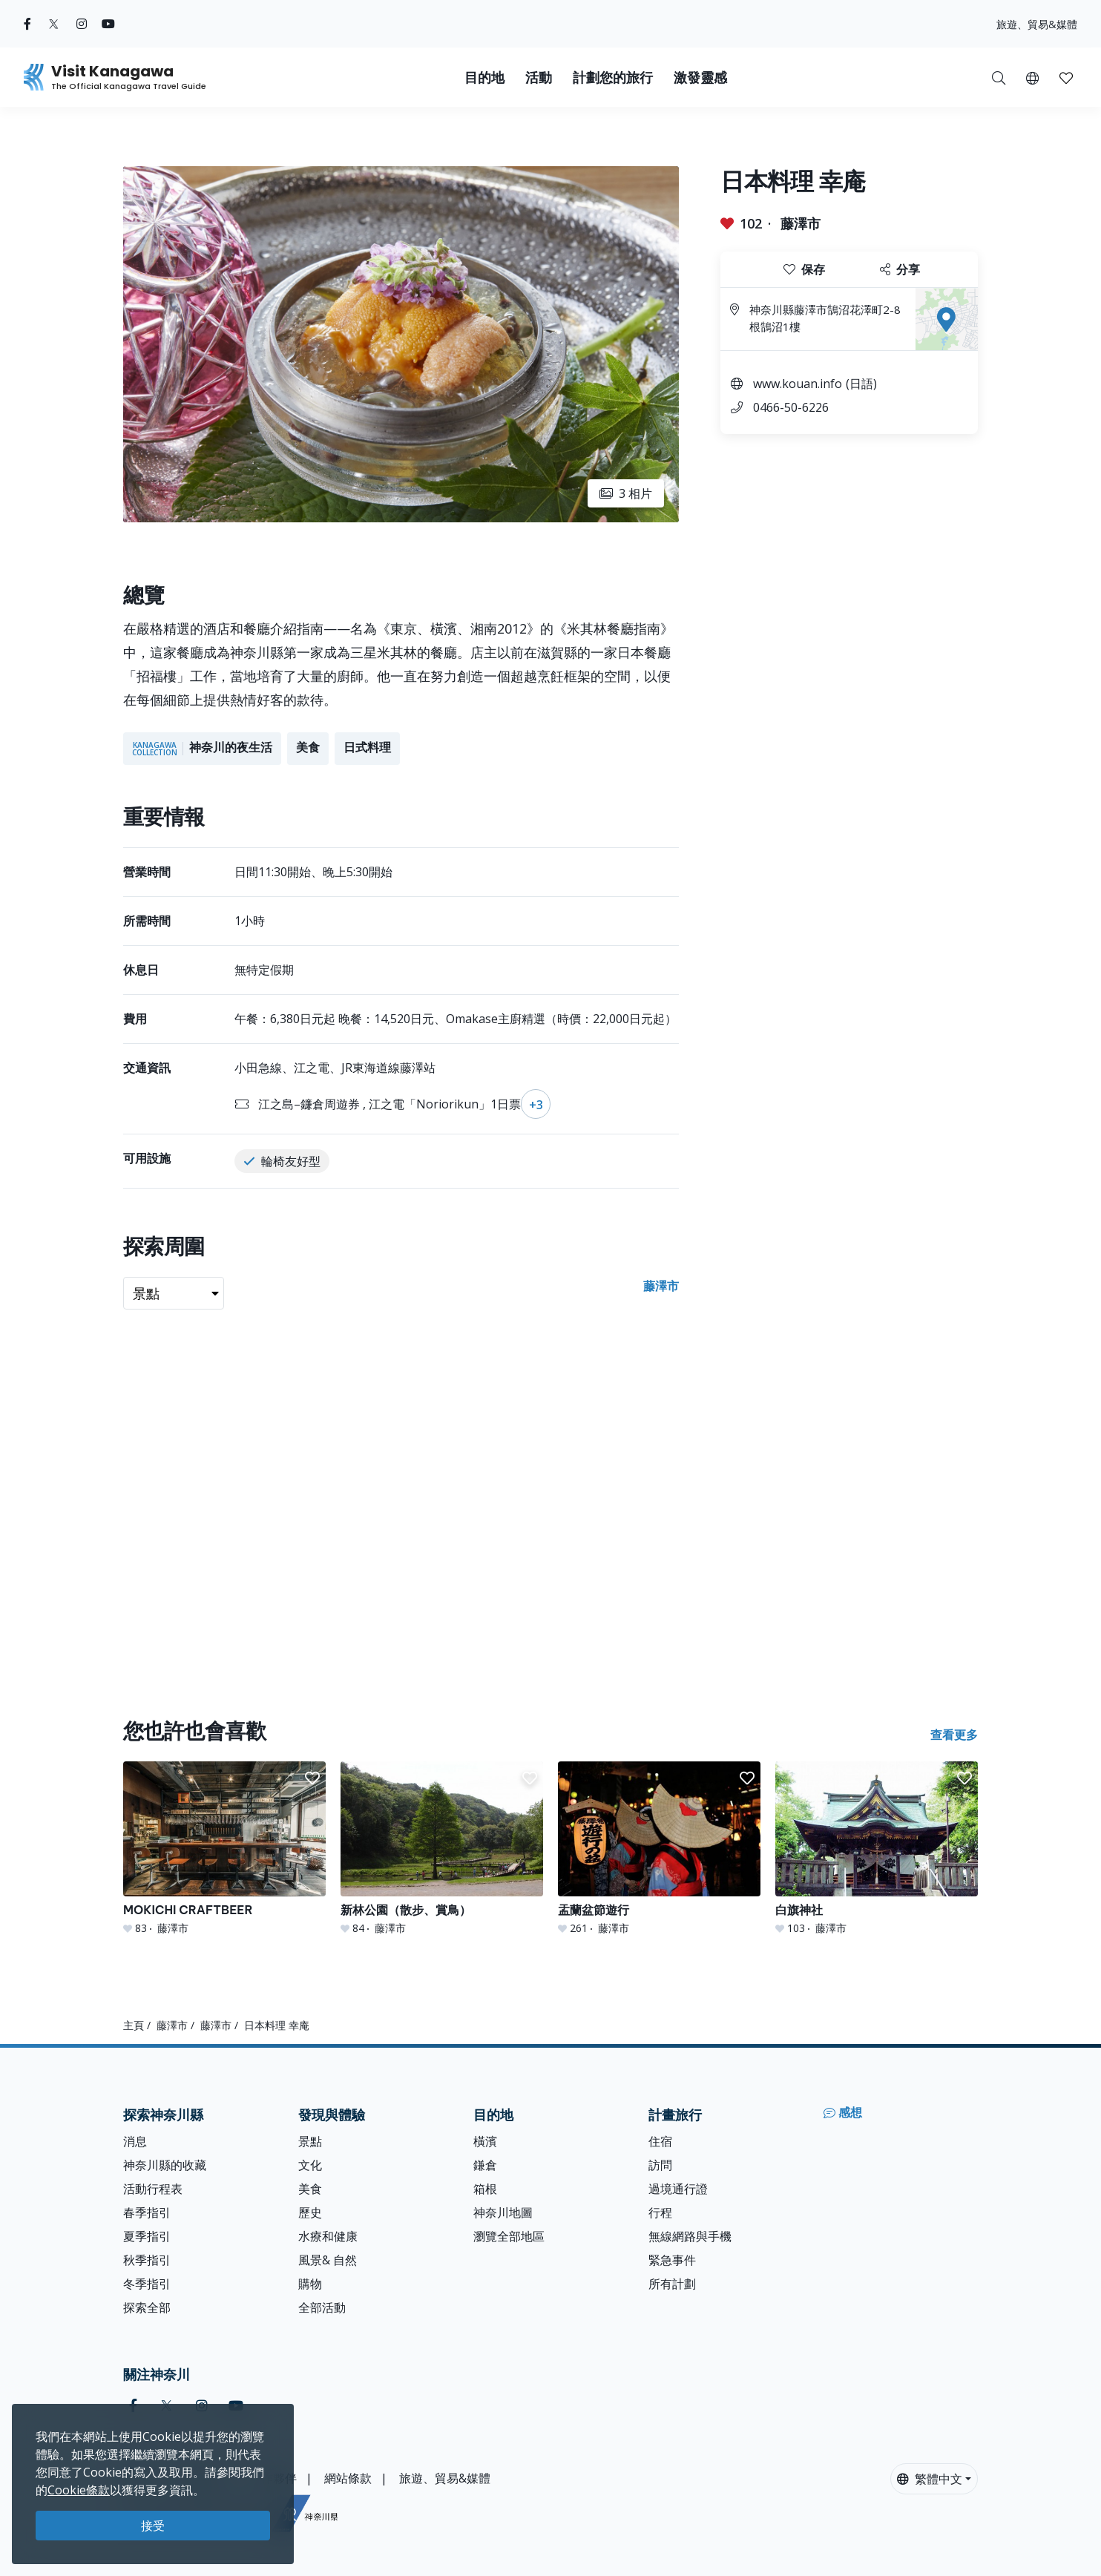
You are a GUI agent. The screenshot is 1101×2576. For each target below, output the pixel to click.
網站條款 (348, 2478)
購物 (310, 2284)
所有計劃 (672, 2284)
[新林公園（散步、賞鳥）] (442, 1848)
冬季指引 (147, 2284)
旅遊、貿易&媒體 (1036, 24)
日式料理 (367, 747)
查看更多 (954, 1734)
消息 (135, 2141)
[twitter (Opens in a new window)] (53, 24)
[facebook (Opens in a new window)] (27, 24)
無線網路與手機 (690, 2236)
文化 (310, 2165)
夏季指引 (147, 2236)
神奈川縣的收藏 (164, 2165)
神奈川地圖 (503, 2212)
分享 (900, 269)
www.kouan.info (797, 383)
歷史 (310, 2212)
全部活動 (322, 2307)
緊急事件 (672, 2260)
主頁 (133, 2025)
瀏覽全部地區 (509, 2236)
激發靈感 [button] (700, 77)
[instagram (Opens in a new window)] (81, 24)
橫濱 (485, 2141)
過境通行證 (678, 2189)
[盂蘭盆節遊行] (659, 1848)
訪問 (660, 2165)
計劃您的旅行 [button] (613, 77)
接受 (153, 2525)
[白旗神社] (876, 1848)
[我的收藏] (1066, 77)
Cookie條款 (78, 2490)
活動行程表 (153, 2189)
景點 (310, 2141)
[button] (1032, 77)
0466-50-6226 (791, 407)
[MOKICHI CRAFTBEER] (224, 1848)
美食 (308, 747)
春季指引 (147, 2212)
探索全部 (147, 2307)
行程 (660, 2212)
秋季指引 (147, 2260)
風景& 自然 (327, 2260)
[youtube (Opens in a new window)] (108, 24)
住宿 (660, 2141)
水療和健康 (328, 2236)
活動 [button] (538, 77)
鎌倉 (485, 2165)
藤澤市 (800, 223)
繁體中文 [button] (929, 2479)
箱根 (485, 2189)
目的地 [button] (484, 77)
